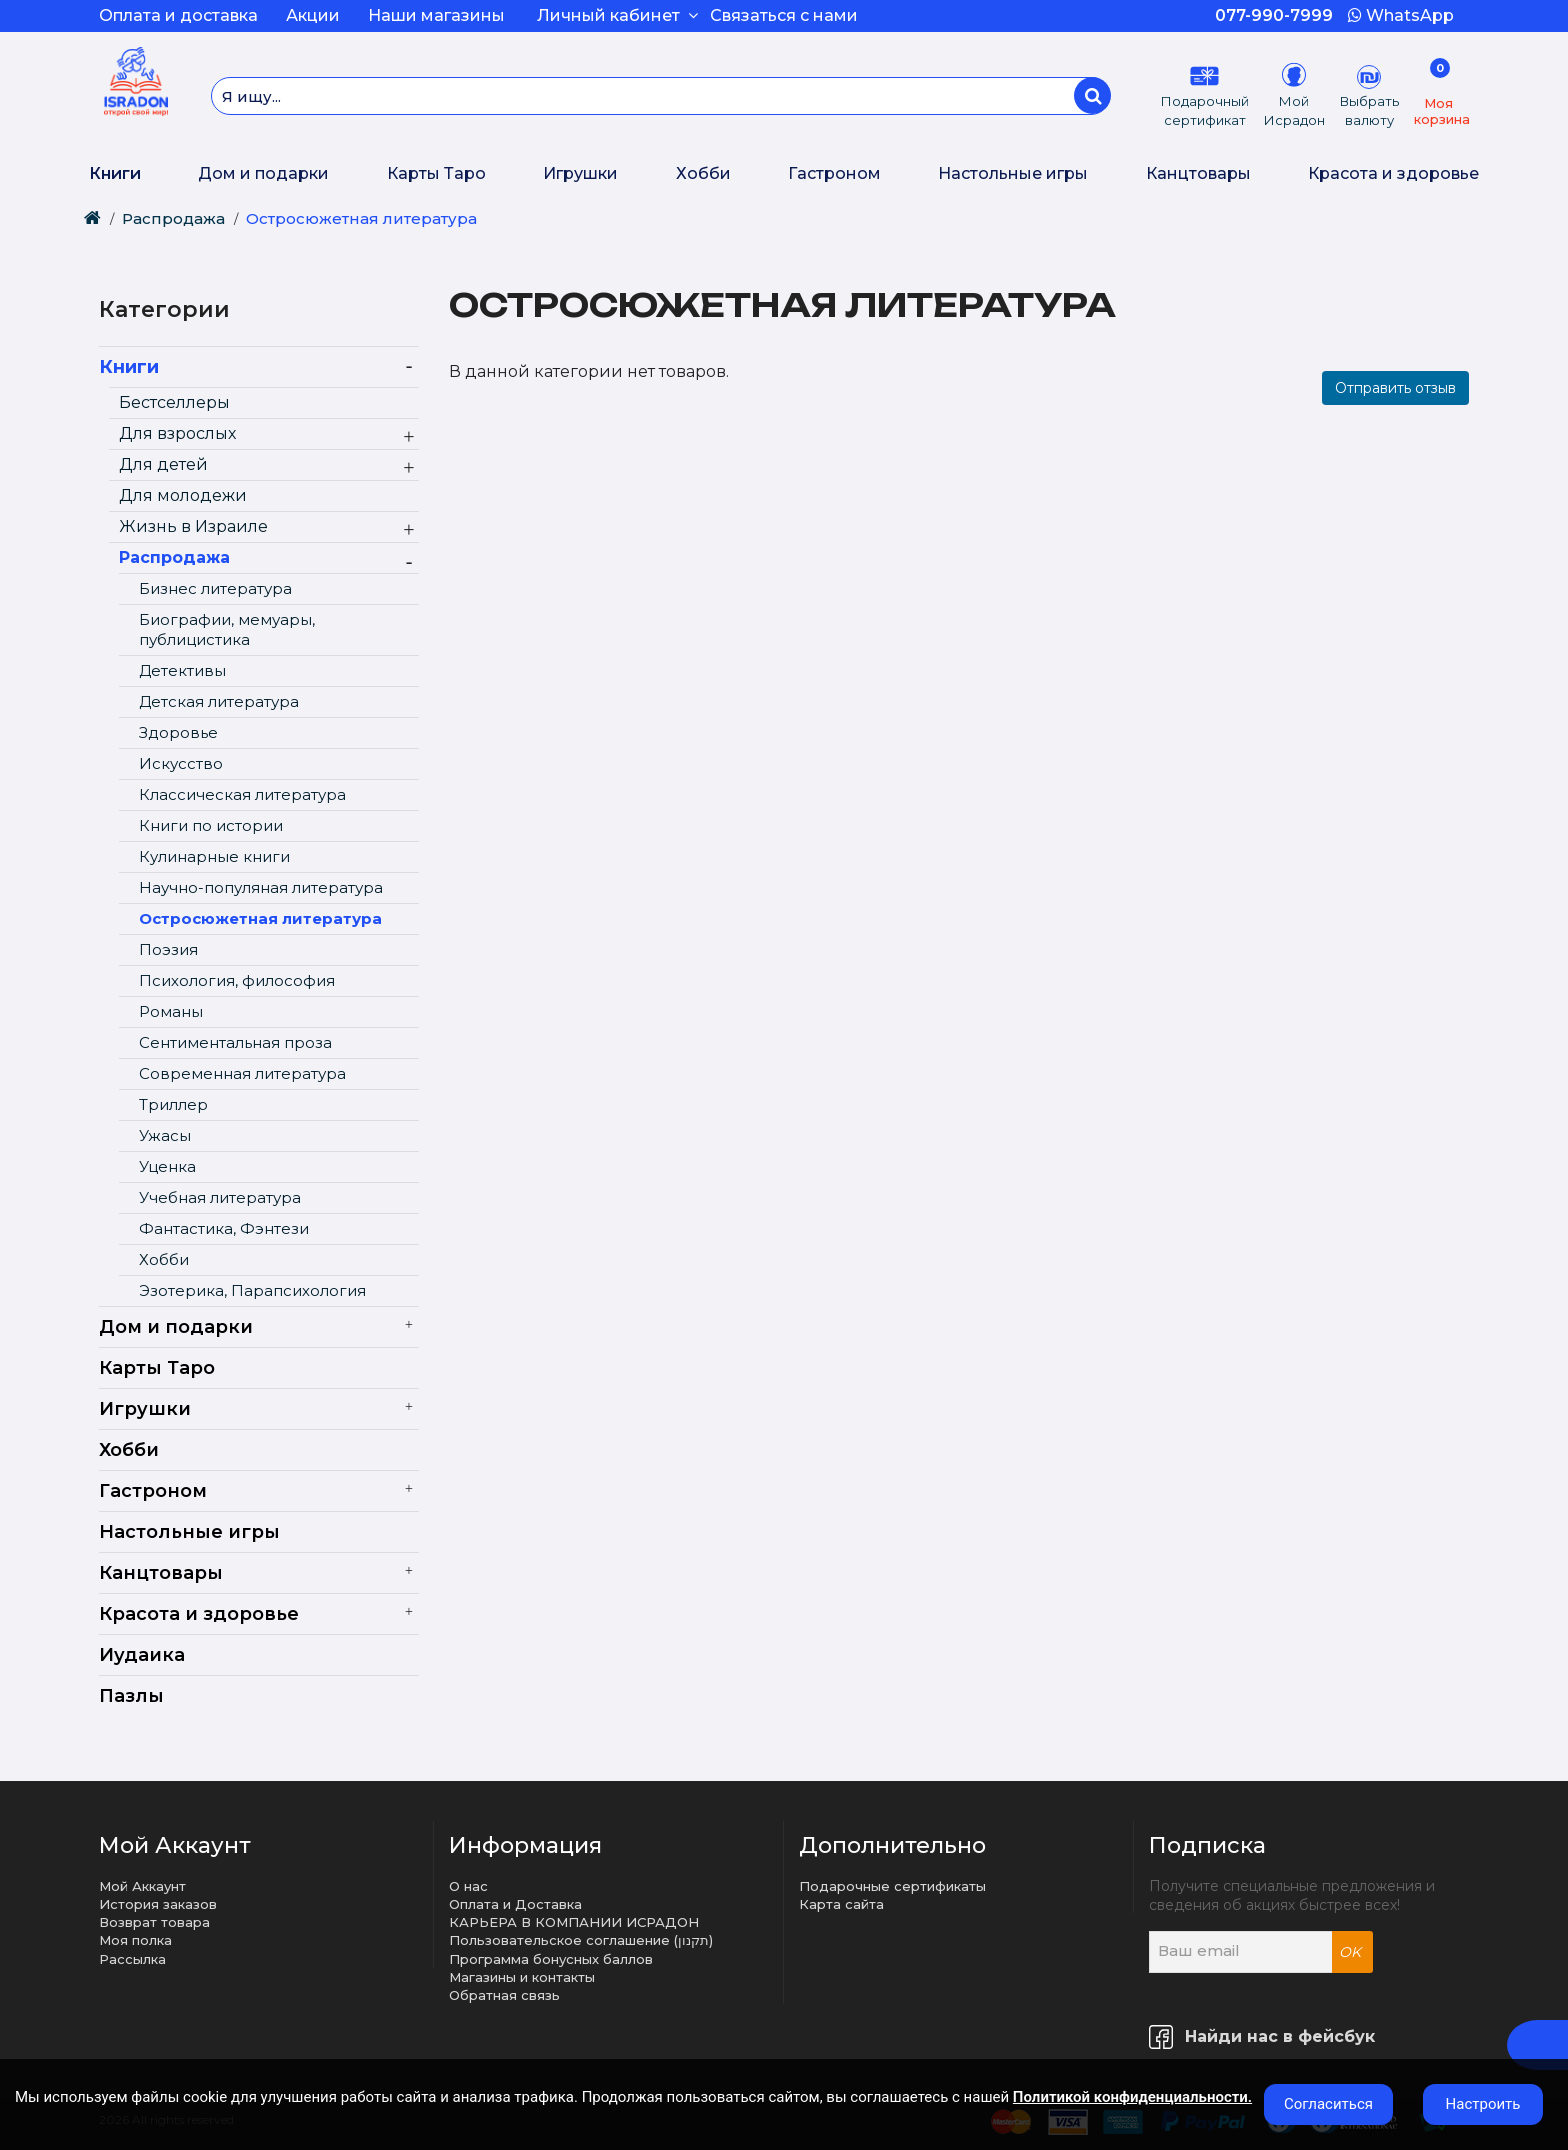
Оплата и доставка (178, 15)
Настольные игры (1013, 173)
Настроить (1483, 2104)
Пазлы (131, 1696)
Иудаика (142, 1655)
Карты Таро (436, 173)
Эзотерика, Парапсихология (252, 1290)
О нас (468, 1886)
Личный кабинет (617, 15)
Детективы (182, 670)
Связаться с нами (784, 15)
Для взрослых (177, 433)
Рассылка (132, 1959)
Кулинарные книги (214, 856)
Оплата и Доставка (515, 1904)
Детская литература (219, 701)
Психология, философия (237, 980)
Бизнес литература (215, 588)
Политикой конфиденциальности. (1132, 2097)
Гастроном (834, 173)
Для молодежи (183, 495)
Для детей (163, 464)
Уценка (167, 1166)
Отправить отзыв (1395, 388)
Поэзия (168, 949)
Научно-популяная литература (261, 887)
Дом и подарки (263, 173)
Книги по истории (211, 825)
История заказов (158, 1904)
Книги (115, 173)
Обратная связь (504, 1995)
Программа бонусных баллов (551, 1959)
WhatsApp (1401, 15)
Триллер (173, 1104)
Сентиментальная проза (235, 1042)
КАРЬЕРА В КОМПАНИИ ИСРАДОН (574, 1922)
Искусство (181, 763)
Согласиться (1328, 2104)
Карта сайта (841, 1904)
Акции (313, 15)
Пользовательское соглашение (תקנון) (581, 1940)
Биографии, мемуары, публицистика (227, 629)
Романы (171, 1011)
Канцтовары (1198, 173)
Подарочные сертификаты (892, 1886)
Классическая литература (242, 794)
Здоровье (178, 732)
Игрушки (580, 173)
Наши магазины (436, 15)
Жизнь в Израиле (193, 526)
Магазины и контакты (522, 1977)
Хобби (703, 173)
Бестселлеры (174, 402)
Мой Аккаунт (142, 1886)
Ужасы (165, 1135)
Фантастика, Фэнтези (224, 1228)
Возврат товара (154, 1922)
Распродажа (173, 218)
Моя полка (135, 1940)
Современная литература (242, 1073)
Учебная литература (220, 1197)
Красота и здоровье (1393, 173)
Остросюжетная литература (361, 218)
